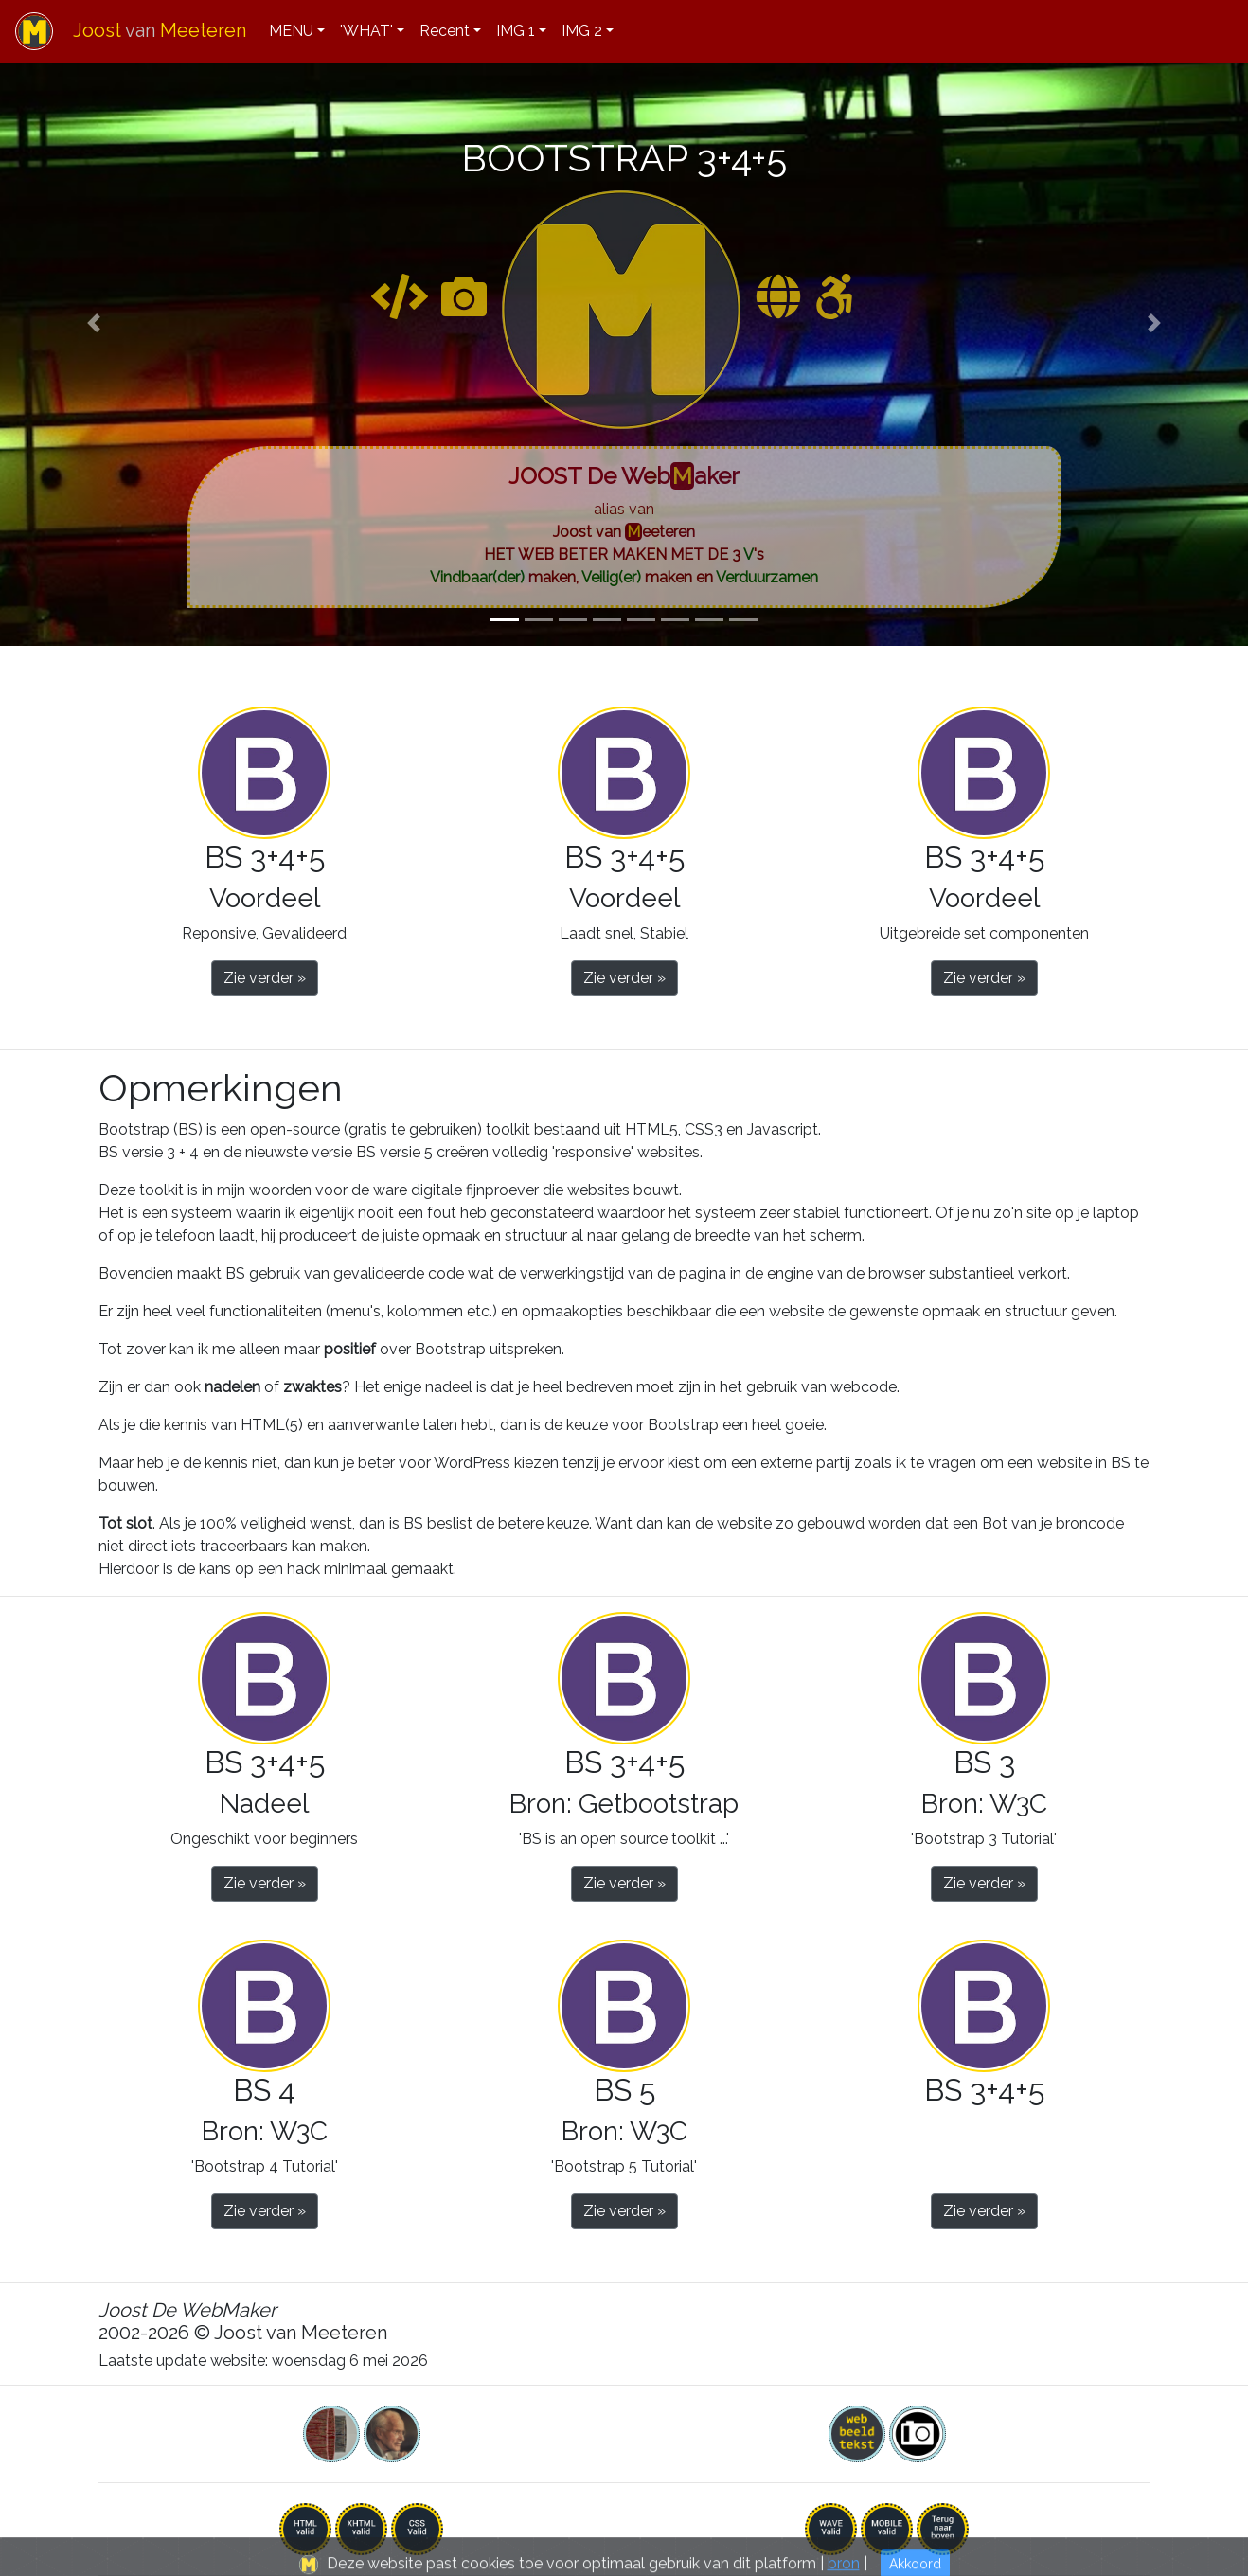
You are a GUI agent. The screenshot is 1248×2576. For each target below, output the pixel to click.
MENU (291, 31)
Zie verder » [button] (264, 978)
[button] (93, 323)
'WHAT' (366, 31)
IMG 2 (582, 31)
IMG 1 (515, 31)
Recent (444, 31)
